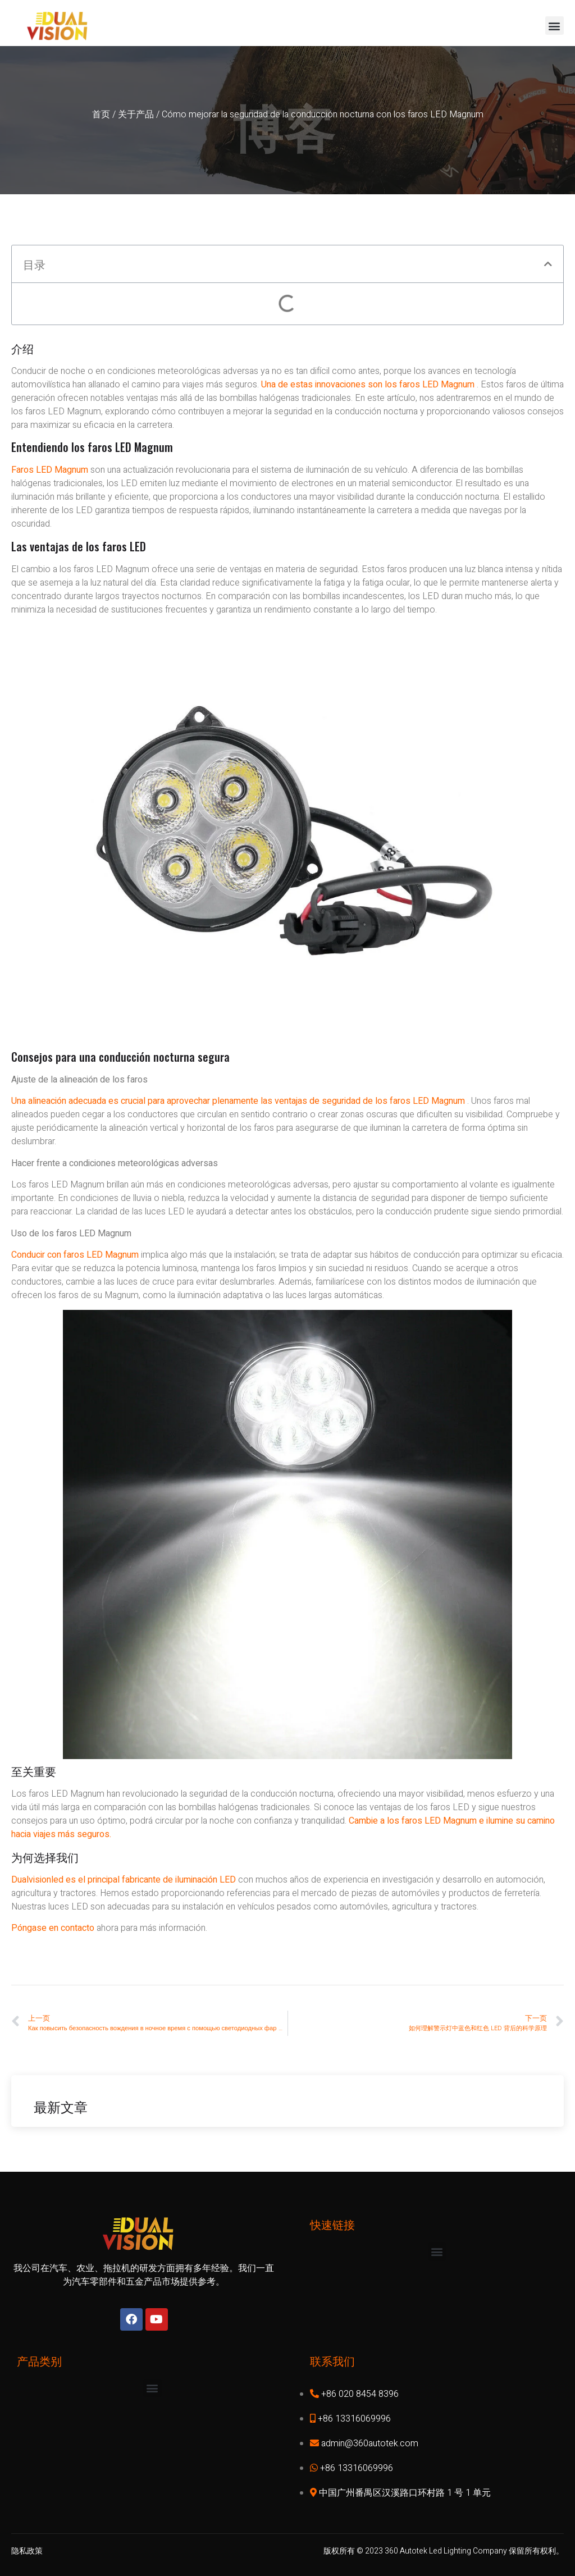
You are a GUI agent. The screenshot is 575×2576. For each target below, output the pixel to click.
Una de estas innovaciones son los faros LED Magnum (367, 384)
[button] (554, 25)
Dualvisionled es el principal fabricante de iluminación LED (124, 1880)
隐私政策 (27, 2551)
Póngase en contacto (54, 1928)
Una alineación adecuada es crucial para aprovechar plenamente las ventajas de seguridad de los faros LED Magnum (238, 1101)
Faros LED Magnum (49, 470)
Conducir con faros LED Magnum (75, 1255)
